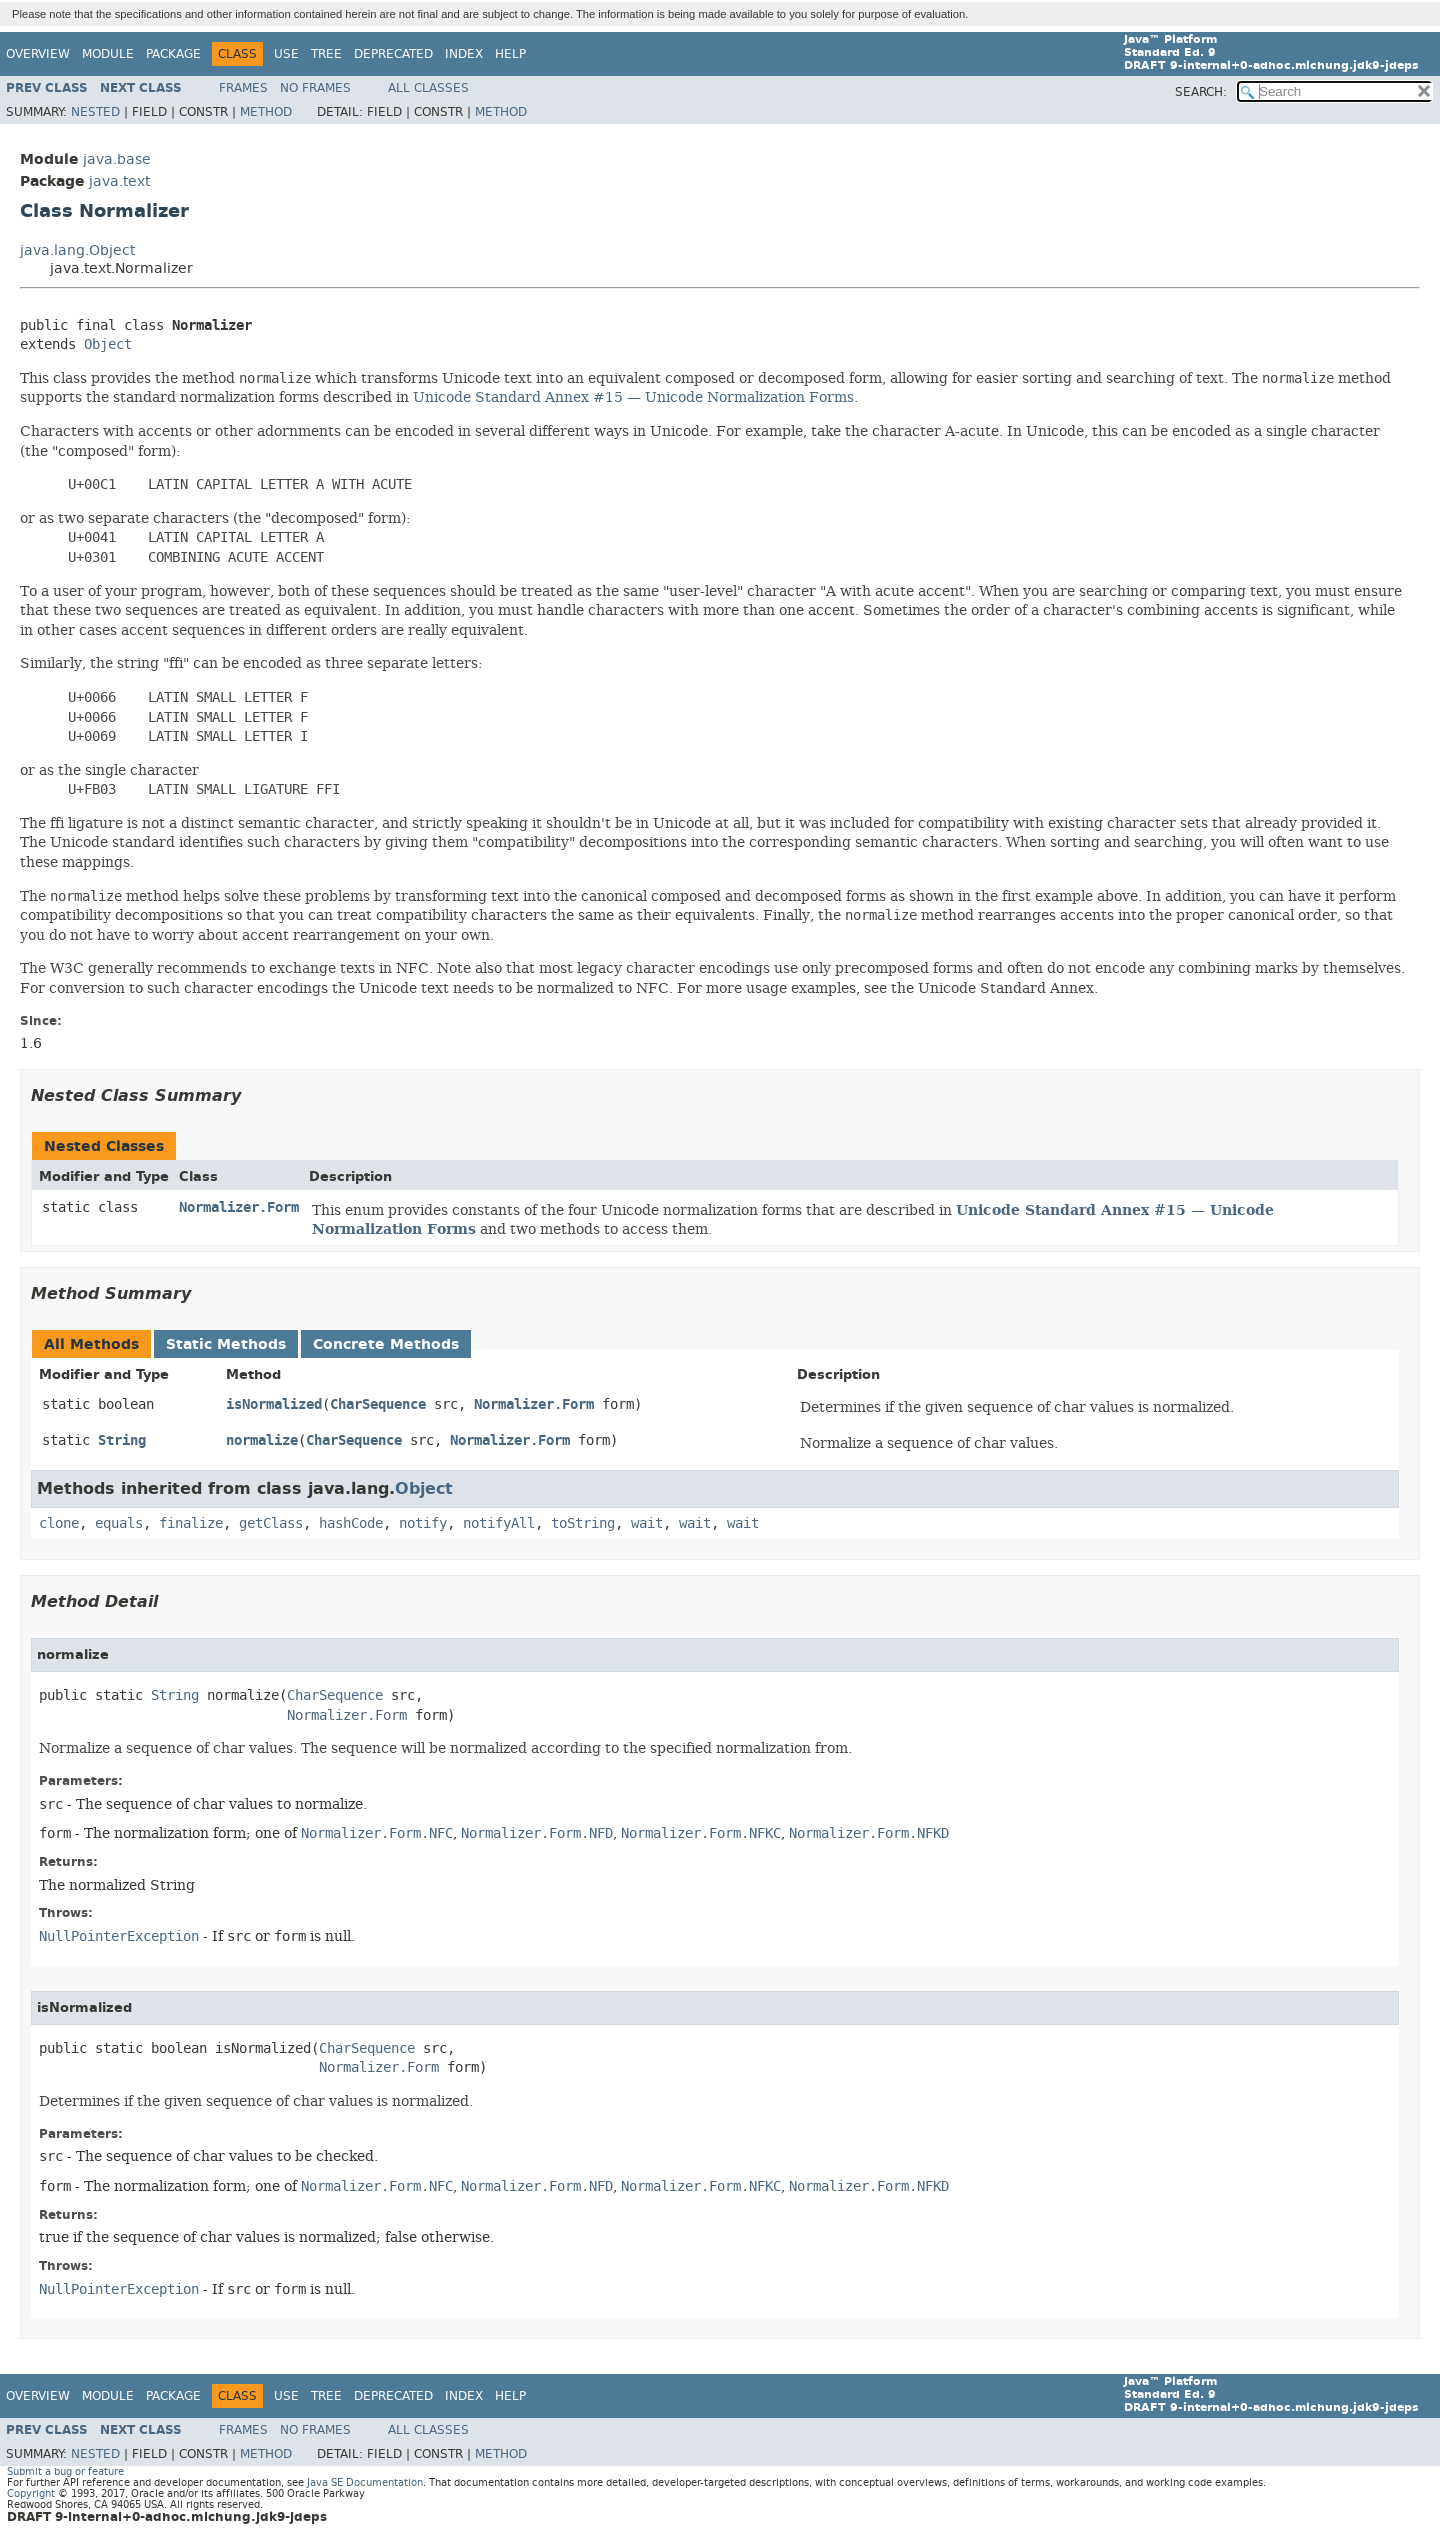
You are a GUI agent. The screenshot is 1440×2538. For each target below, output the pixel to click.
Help (510, 54)
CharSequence (378, 1404)
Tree (326, 54)
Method (266, 112)
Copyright (31, 2493)
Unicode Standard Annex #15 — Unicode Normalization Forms (633, 397)
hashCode (351, 1523)
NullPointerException (119, 1936)
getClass (271, 1523)
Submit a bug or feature (65, 2471)
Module (108, 54)
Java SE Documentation (365, 2482)
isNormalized (274, 1404)
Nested (95, 112)
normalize (262, 1440)
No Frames (315, 88)
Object (108, 344)
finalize (191, 1523)
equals (119, 1523)
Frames (243, 88)
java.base (117, 159)
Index (464, 54)
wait (647, 1523)
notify (423, 1523)
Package (173, 54)
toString (583, 1523)
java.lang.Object (77, 250)
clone (59, 1523)
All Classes (428, 88)
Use (286, 54)
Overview (38, 54)
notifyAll (499, 1523)
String (122, 1440)
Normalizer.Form (239, 1207)
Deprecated (393, 54)
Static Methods (226, 1344)
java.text (119, 181)
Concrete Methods (386, 1344)
